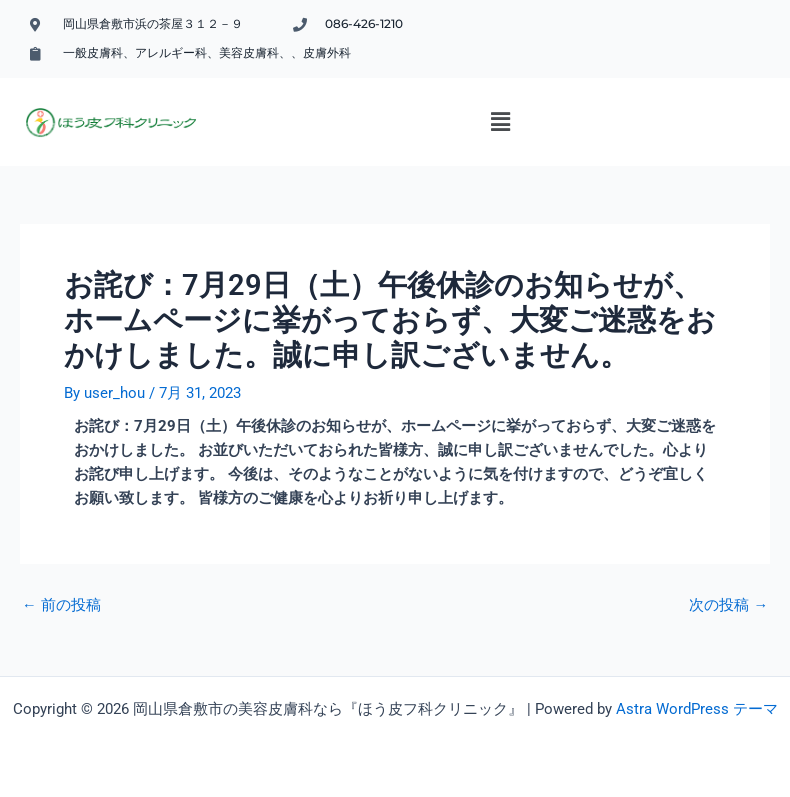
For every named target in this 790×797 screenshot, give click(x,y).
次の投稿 (728, 605)
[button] (500, 122)
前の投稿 (61, 605)
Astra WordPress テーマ (697, 709)
